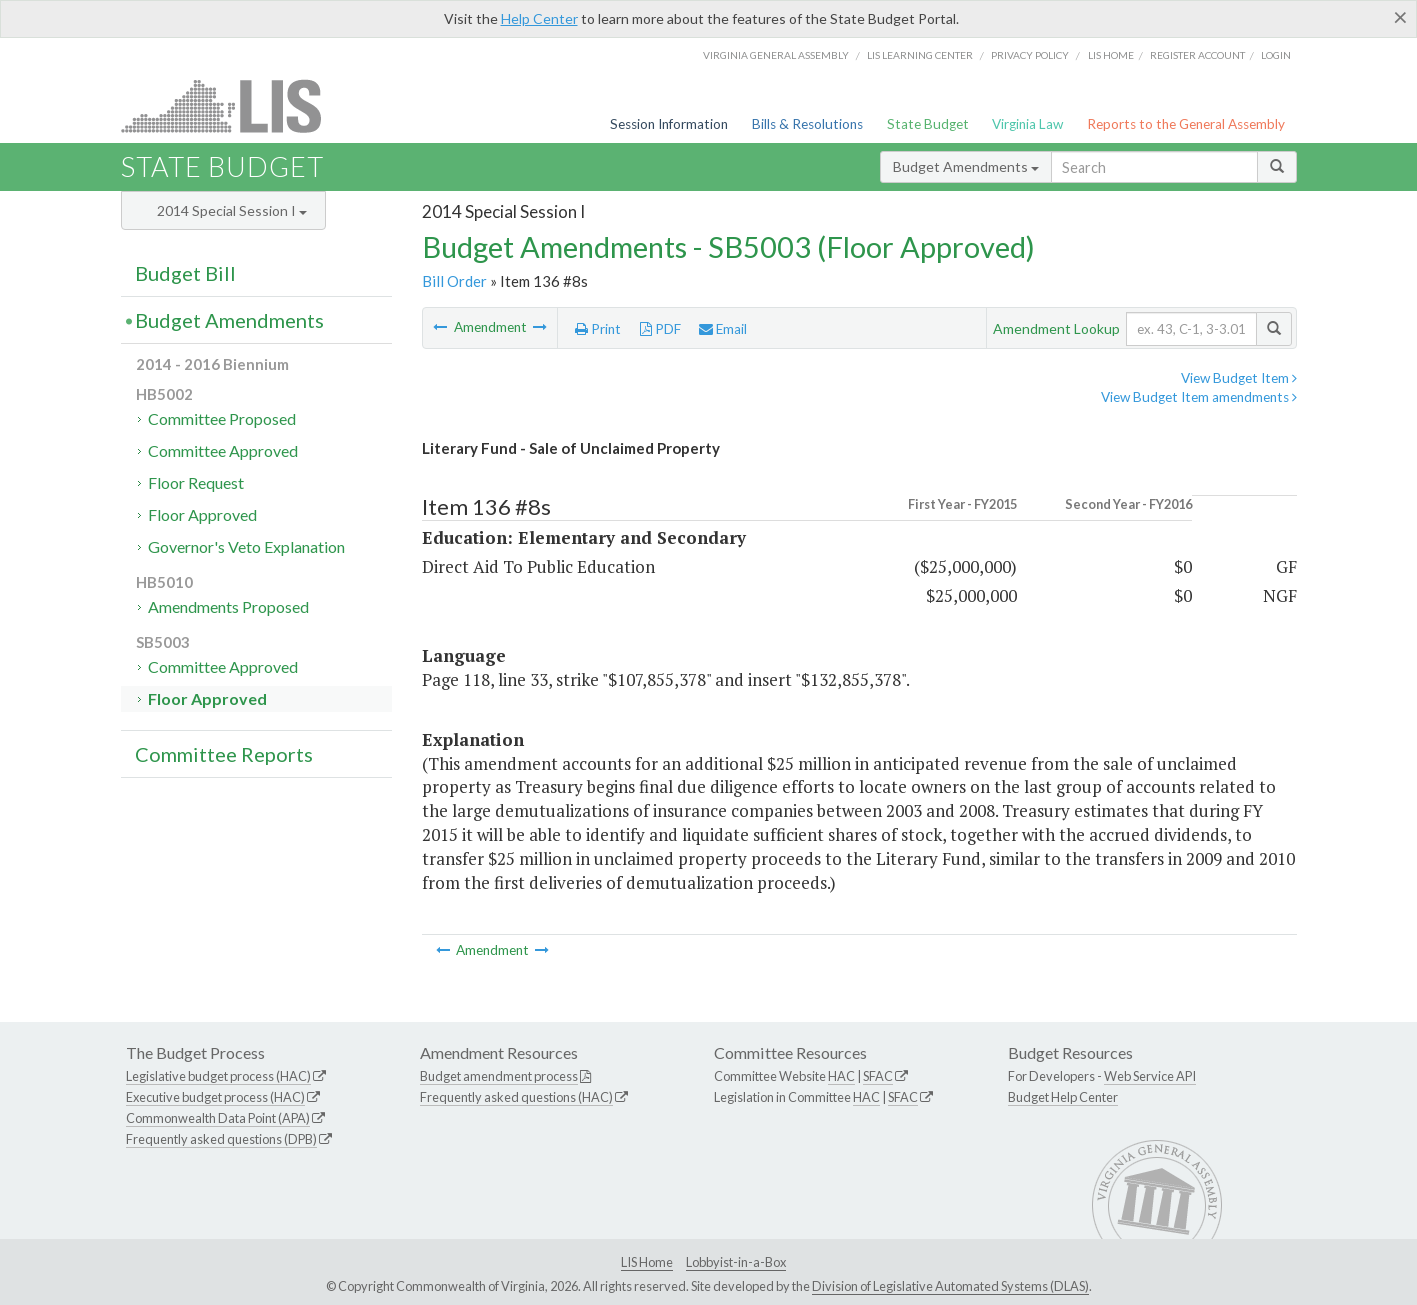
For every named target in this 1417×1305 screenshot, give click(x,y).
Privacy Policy (1030, 55)
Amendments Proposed (228, 606)
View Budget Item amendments (1199, 397)
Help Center (539, 18)
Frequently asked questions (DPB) (221, 1139)
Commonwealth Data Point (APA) (218, 1118)
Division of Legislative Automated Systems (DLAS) (950, 1286)
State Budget (928, 124)
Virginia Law (1027, 124)
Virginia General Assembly (776, 55)
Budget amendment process (499, 1076)
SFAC (878, 1076)
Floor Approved (202, 514)
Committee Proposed (222, 418)
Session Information (669, 124)
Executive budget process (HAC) (215, 1097)
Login (1276, 55)
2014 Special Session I (232, 210)
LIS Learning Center (920, 55)
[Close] (1400, 17)
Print (598, 329)
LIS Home (647, 1262)
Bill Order (454, 281)
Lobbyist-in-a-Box (736, 1262)
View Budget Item (1239, 378)
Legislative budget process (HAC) (218, 1076)
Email (723, 329)
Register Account (1197, 55)
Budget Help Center (1063, 1097)
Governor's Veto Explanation (246, 546)
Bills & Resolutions (807, 124)
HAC (841, 1076)
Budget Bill (185, 273)
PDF (660, 329)
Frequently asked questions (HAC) (516, 1097)
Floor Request (196, 482)
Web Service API (1150, 1076)
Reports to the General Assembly (1186, 124)
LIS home (1111, 55)
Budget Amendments (966, 166)
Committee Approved (223, 450)
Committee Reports (224, 754)
